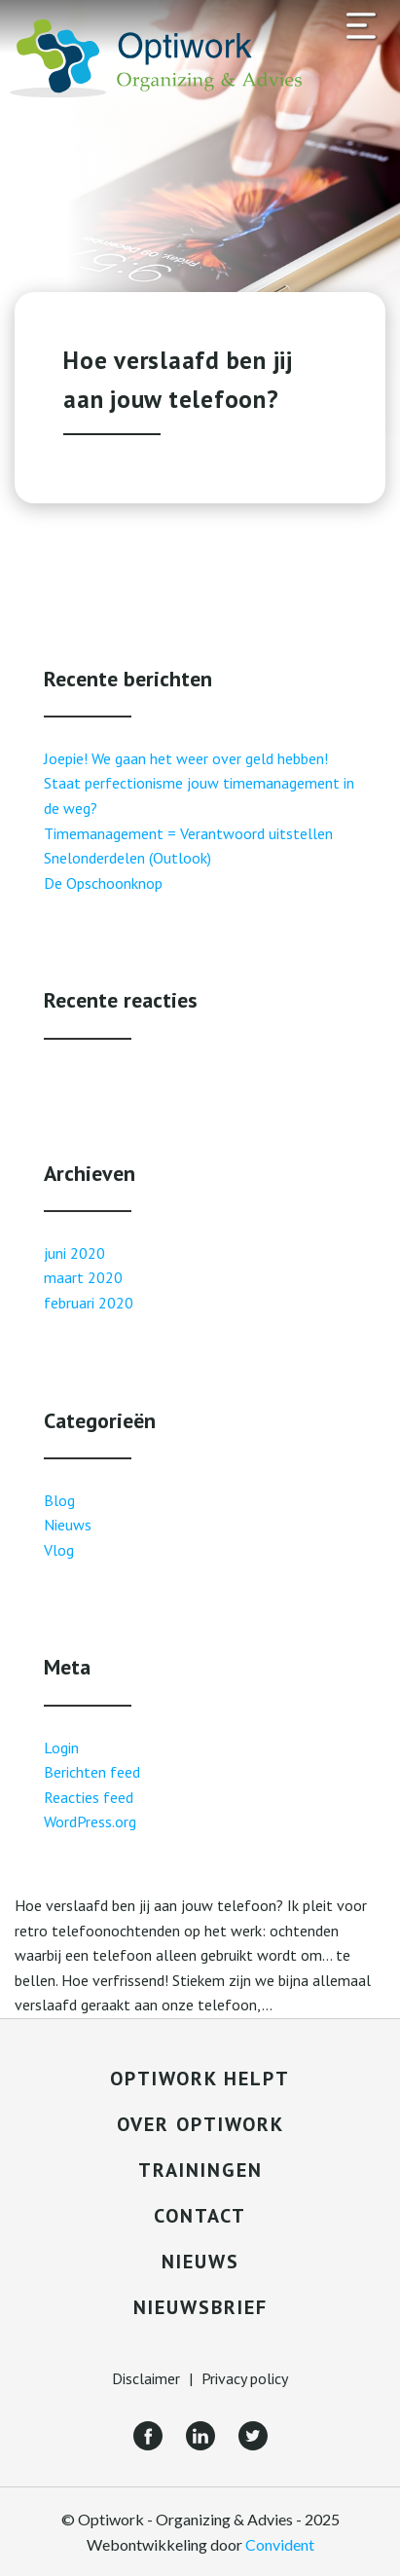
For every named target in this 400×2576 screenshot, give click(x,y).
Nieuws (67, 1524)
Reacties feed (88, 1797)
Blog (59, 1500)
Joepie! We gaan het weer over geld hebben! (186, 758)
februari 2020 (88, 1302)
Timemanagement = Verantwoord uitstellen (188, 833)
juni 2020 (74, 1253)
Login (61, 1747)
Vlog (59, 1550)
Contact (200, 2215)
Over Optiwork (200, 2124)
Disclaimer (146, 2378)
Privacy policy (244, 2378)
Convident (279, 2544)
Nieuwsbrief (200, 2307)
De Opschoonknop (103, 883)
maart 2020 (83, 1277)
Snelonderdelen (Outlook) (127, 857)
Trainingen (200, 2170)
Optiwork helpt (200, 2078)
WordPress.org (90, 1821)
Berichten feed (92, 1772)
